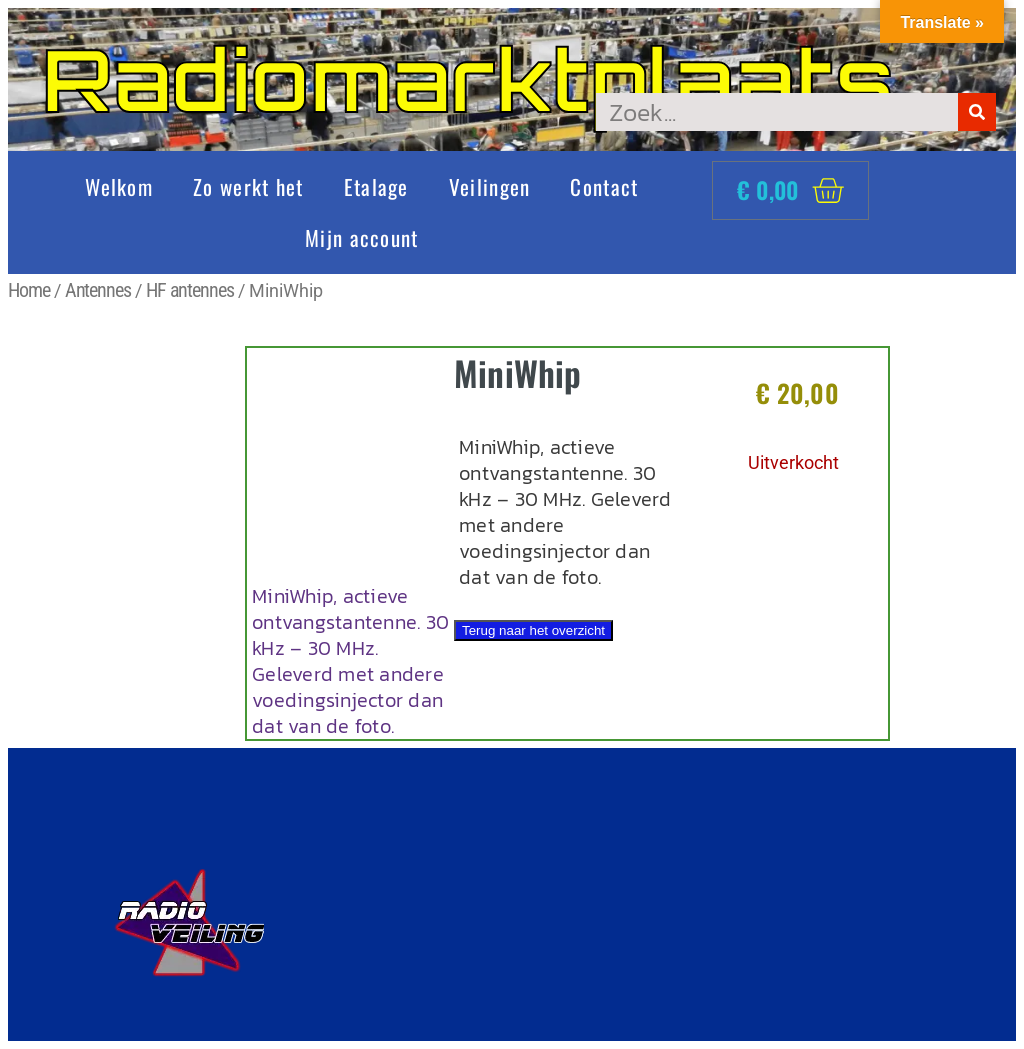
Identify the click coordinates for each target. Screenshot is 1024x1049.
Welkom (119, 186)
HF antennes (190, 290)
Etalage (376, 186)
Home (29, 290)
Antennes (98, 290)
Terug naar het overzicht (533, 630)
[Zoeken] (977, 112)
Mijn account (362, 237)
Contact (604, 186)
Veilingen (490, 186)
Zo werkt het (248, 186)
